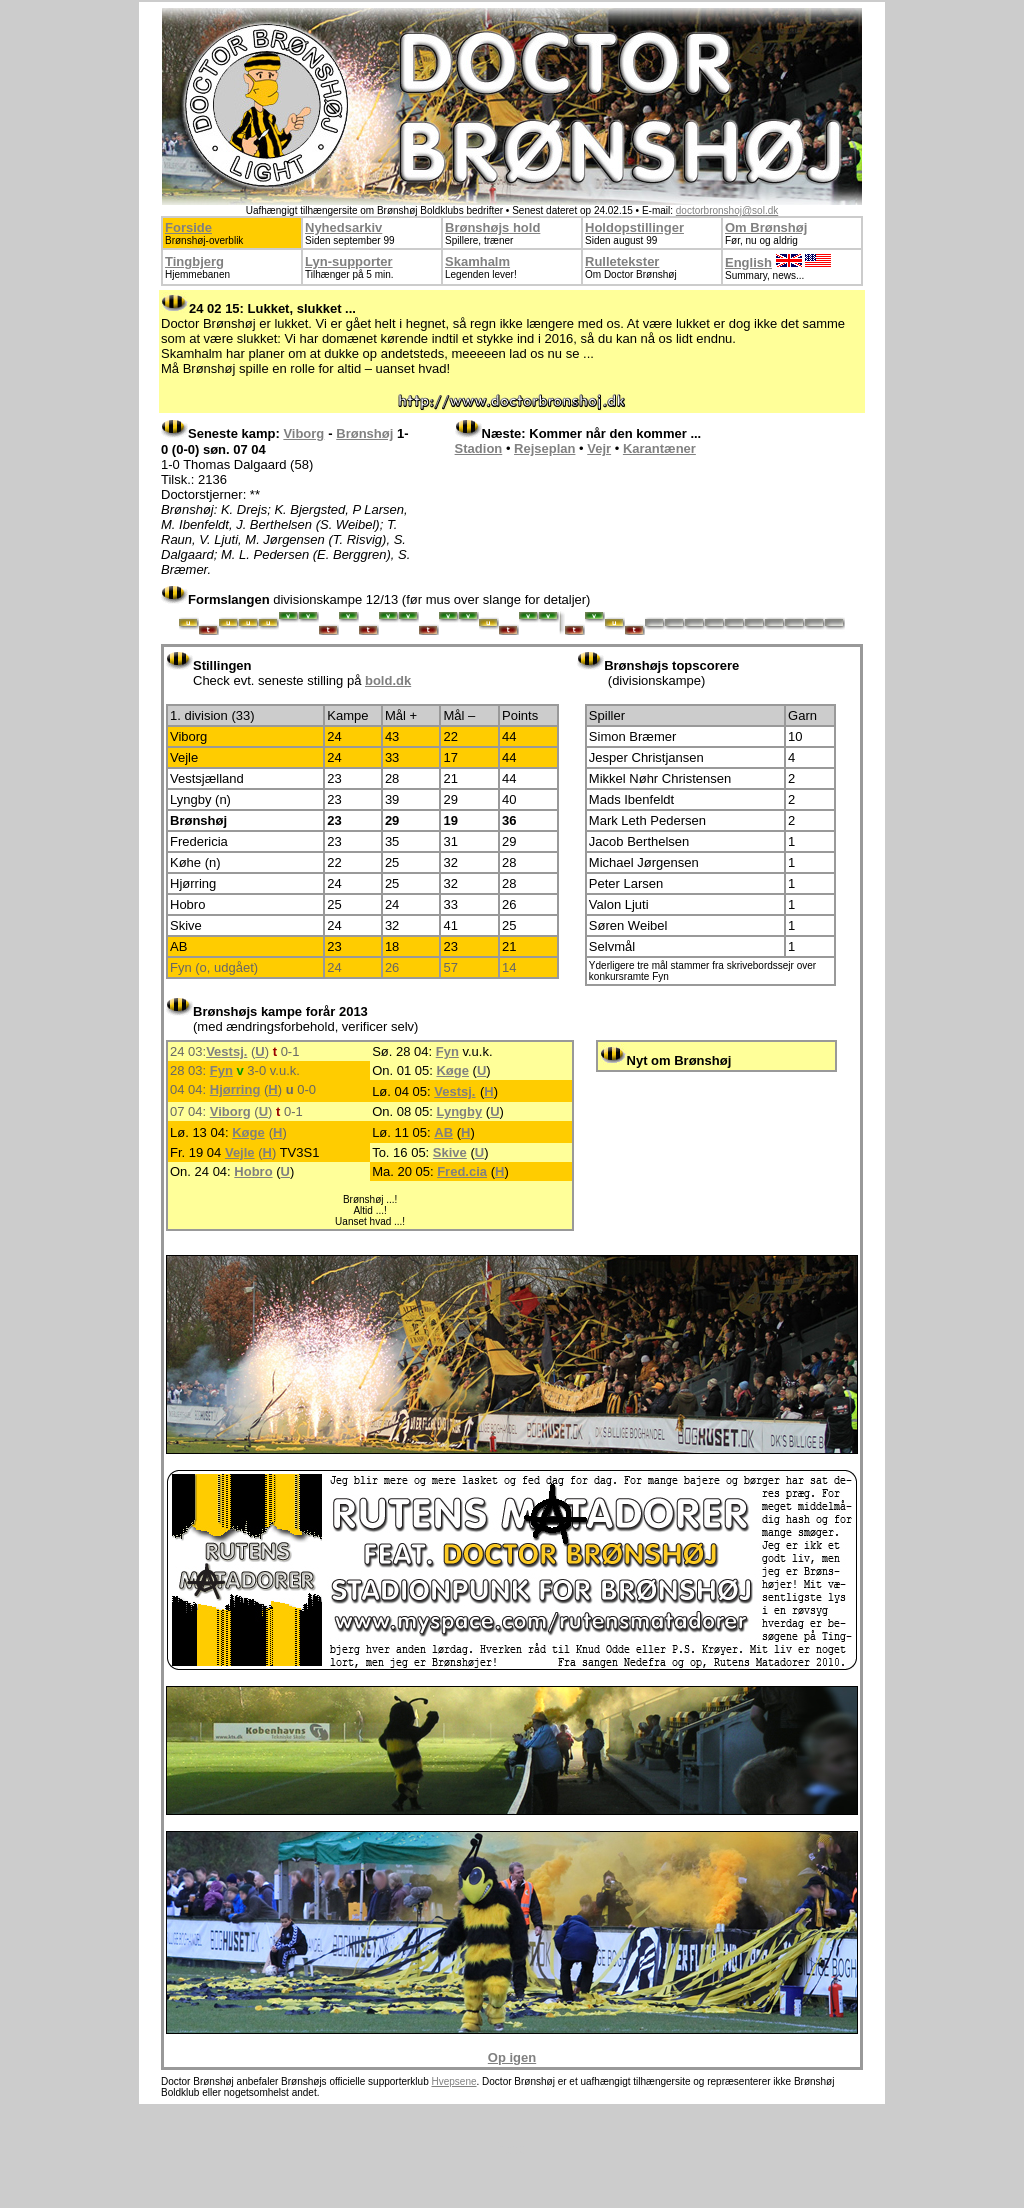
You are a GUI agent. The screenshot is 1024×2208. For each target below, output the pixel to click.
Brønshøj (364, 433)
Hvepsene (453, 2081)
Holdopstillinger (634, 227)
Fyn (447, 1051)
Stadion (479, 448)
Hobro (253, 1171)
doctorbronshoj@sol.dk (727, 210)
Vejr (599, 448)
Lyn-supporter (349, 261)
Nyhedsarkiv (343, 227)
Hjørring (235, 1089)
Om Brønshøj (766, 227)
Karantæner (659, 448)
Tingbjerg (194, 261)
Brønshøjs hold (492, 227)
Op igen (512, 2057)
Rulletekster (622, 261)
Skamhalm (477, 261)
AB (443, 1132)
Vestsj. (226, 1051)
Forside (188, 227)
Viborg (303, 433)
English (748, 262)
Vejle (240, 1152)
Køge (452, 1070)
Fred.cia (462, 1171)
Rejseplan (544, 448)
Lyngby (459, 1111)
